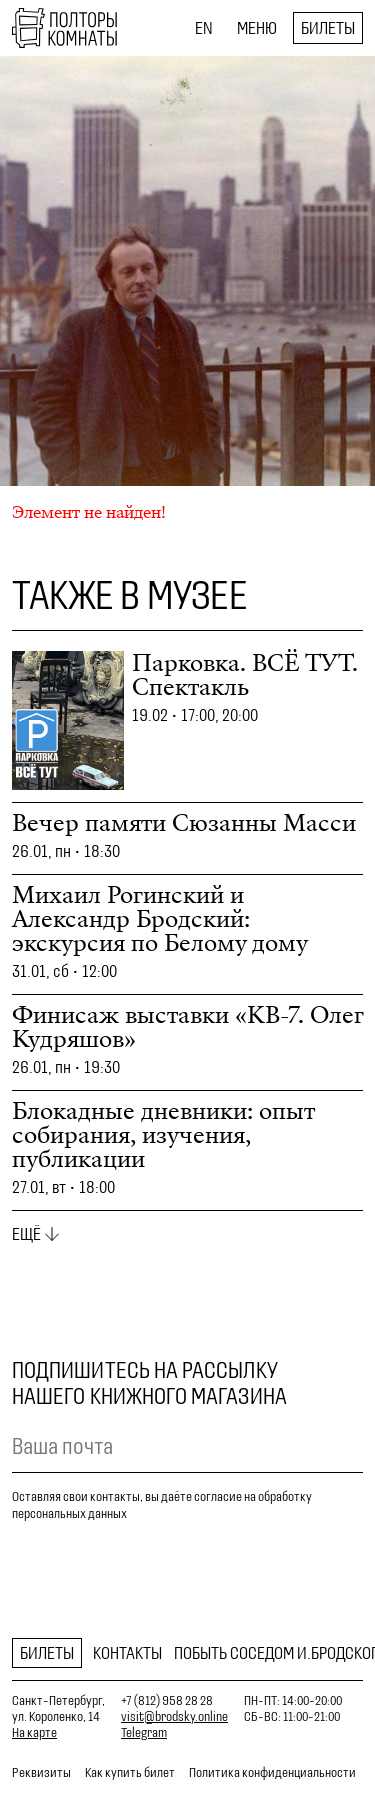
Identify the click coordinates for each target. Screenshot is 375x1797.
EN (204, 28)
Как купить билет (130, 1772)
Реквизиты (41, 1772)
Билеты (328, 28)
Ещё (26, 1234)
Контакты (127, 1653)
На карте (34, 1732)
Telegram (144, 1732)
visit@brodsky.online (174, 1716)
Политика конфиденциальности (272, 1772)
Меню (257, 28)
